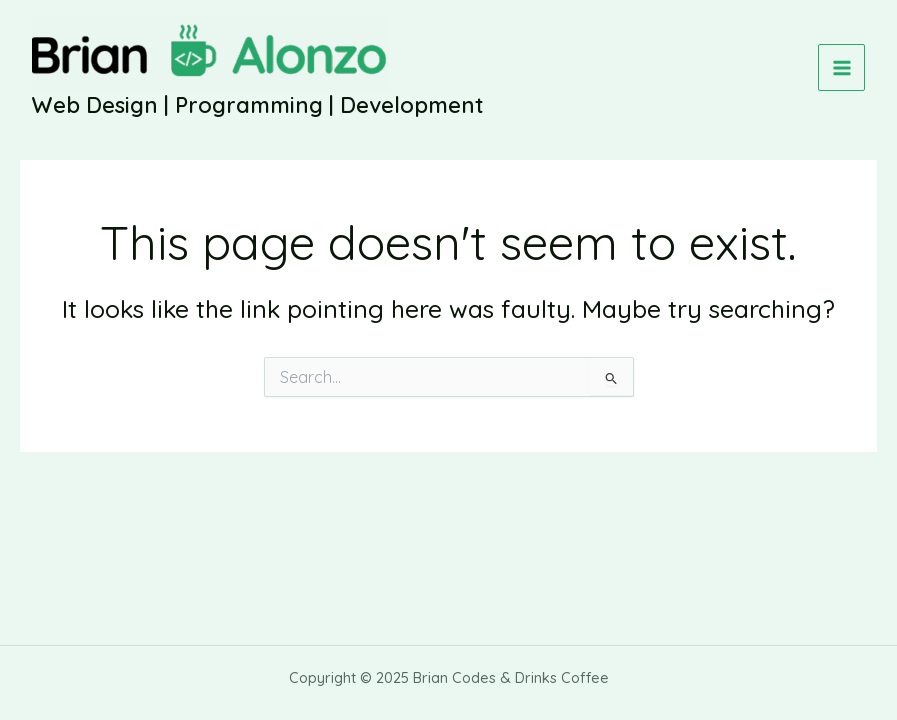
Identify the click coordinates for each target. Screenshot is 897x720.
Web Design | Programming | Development (258, 104)
